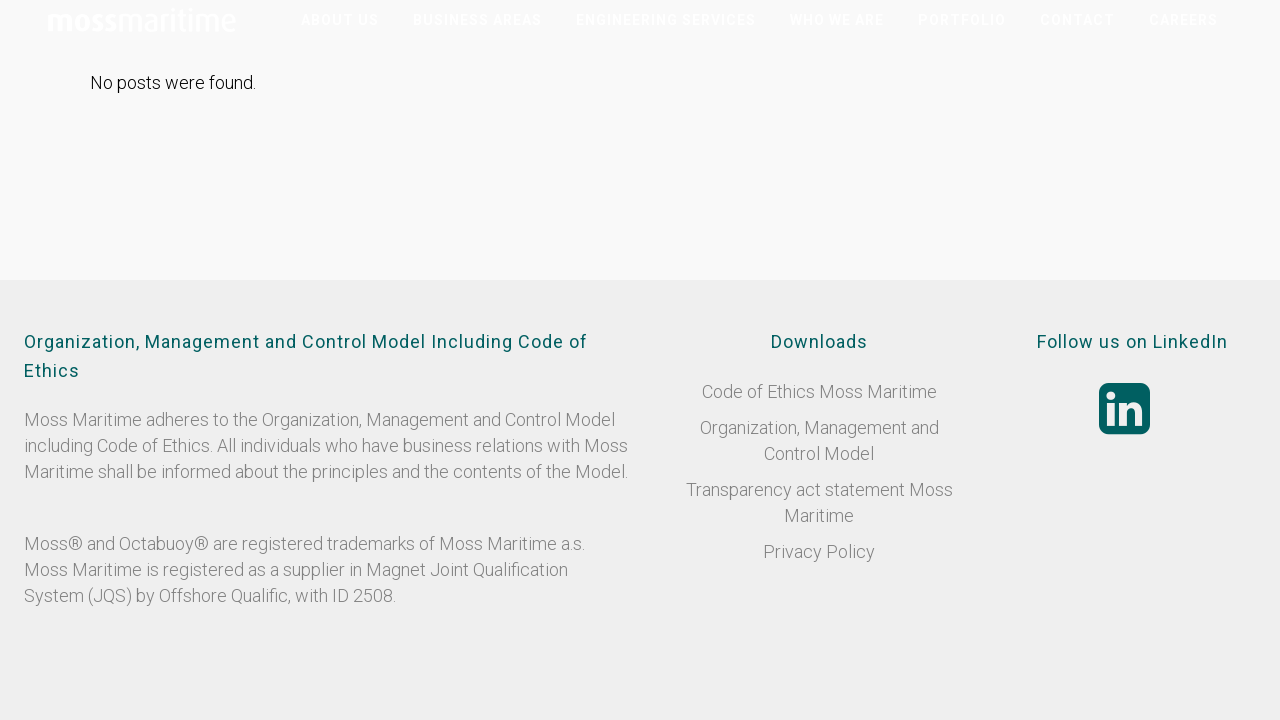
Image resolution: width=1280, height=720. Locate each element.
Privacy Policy (819, 551)
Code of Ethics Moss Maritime (819, 391)
